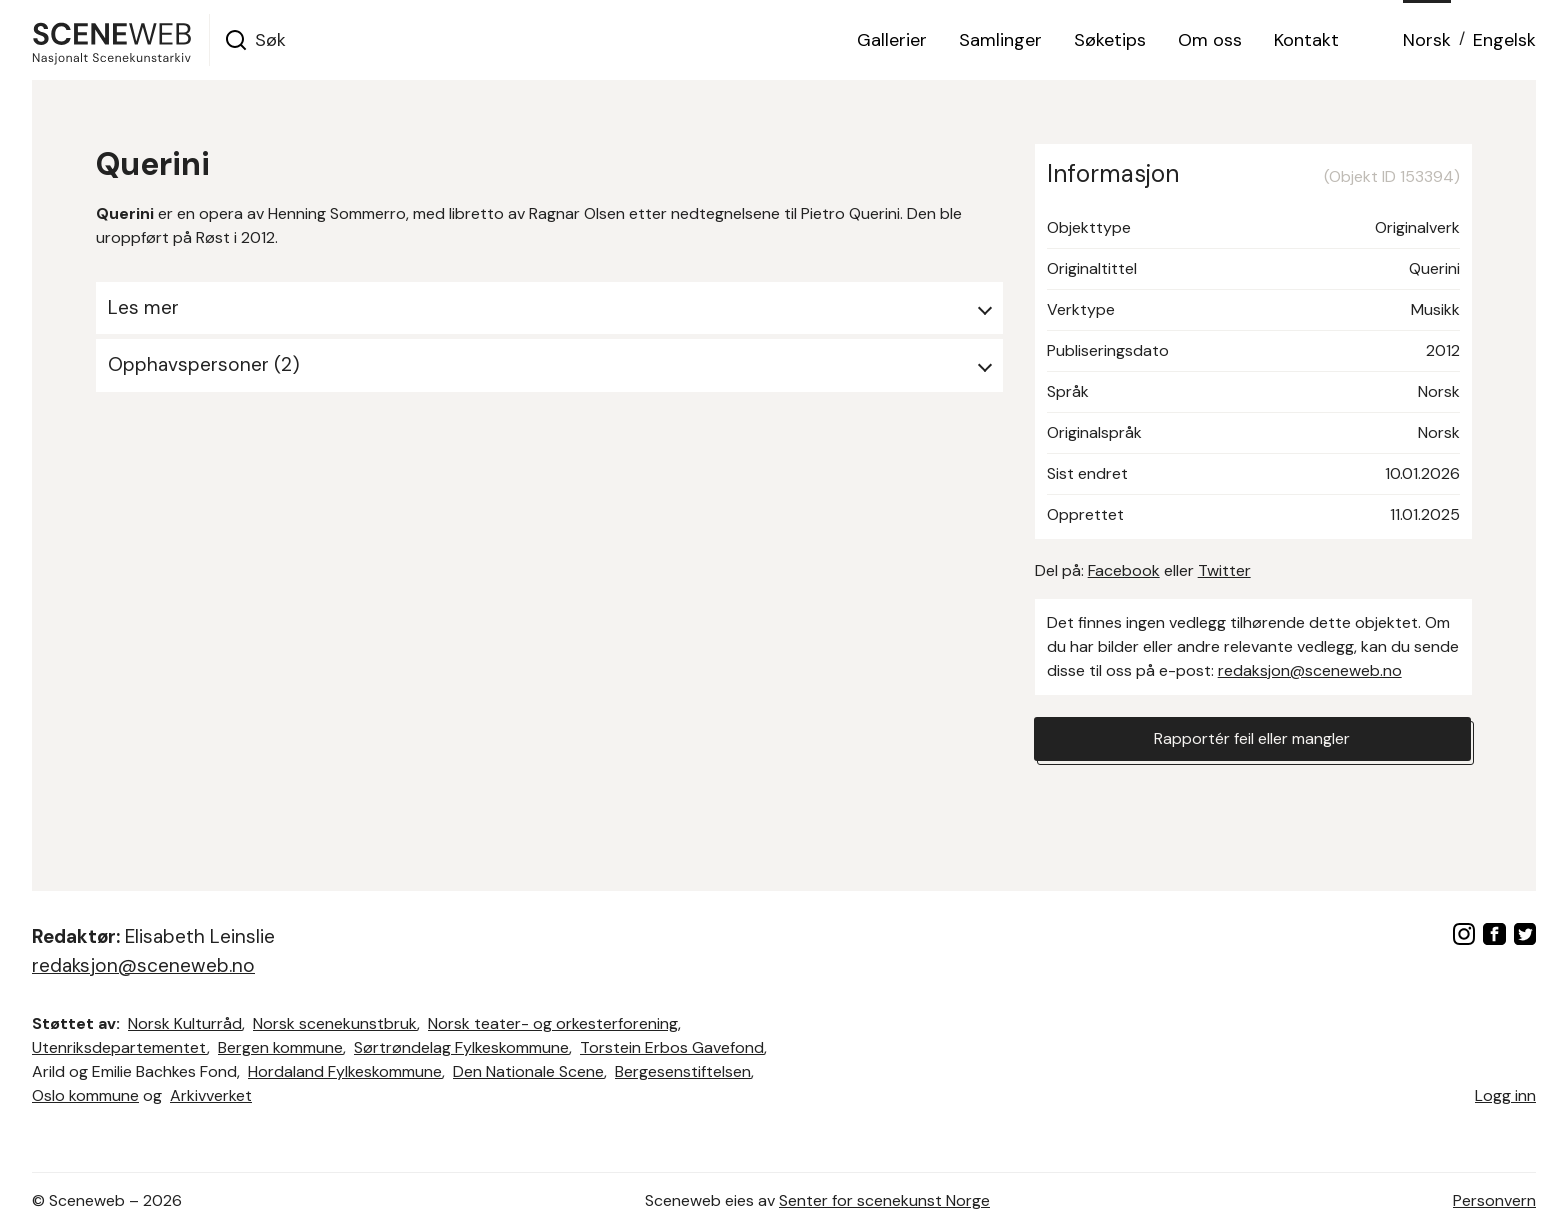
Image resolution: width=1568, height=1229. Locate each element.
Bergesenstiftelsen (683, 1071)
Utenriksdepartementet (119, 1047)
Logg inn (1505, 1095)
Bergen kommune (280, 1047)
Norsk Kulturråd (185, 1023)
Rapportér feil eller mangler (1252, 738)
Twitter (1224, 570)
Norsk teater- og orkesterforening (553, 1023)
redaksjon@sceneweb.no (1310, 670)
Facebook (1124, 570)
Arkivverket (211, 1095)
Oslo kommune (85, 1095)
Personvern (1494, 1200)
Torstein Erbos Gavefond (672, 1047)
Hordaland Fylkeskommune (345, 1071)
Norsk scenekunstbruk (335, 1023)
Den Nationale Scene (528, 1071)
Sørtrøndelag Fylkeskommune (461, 1047)
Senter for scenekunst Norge (884, 1200)
